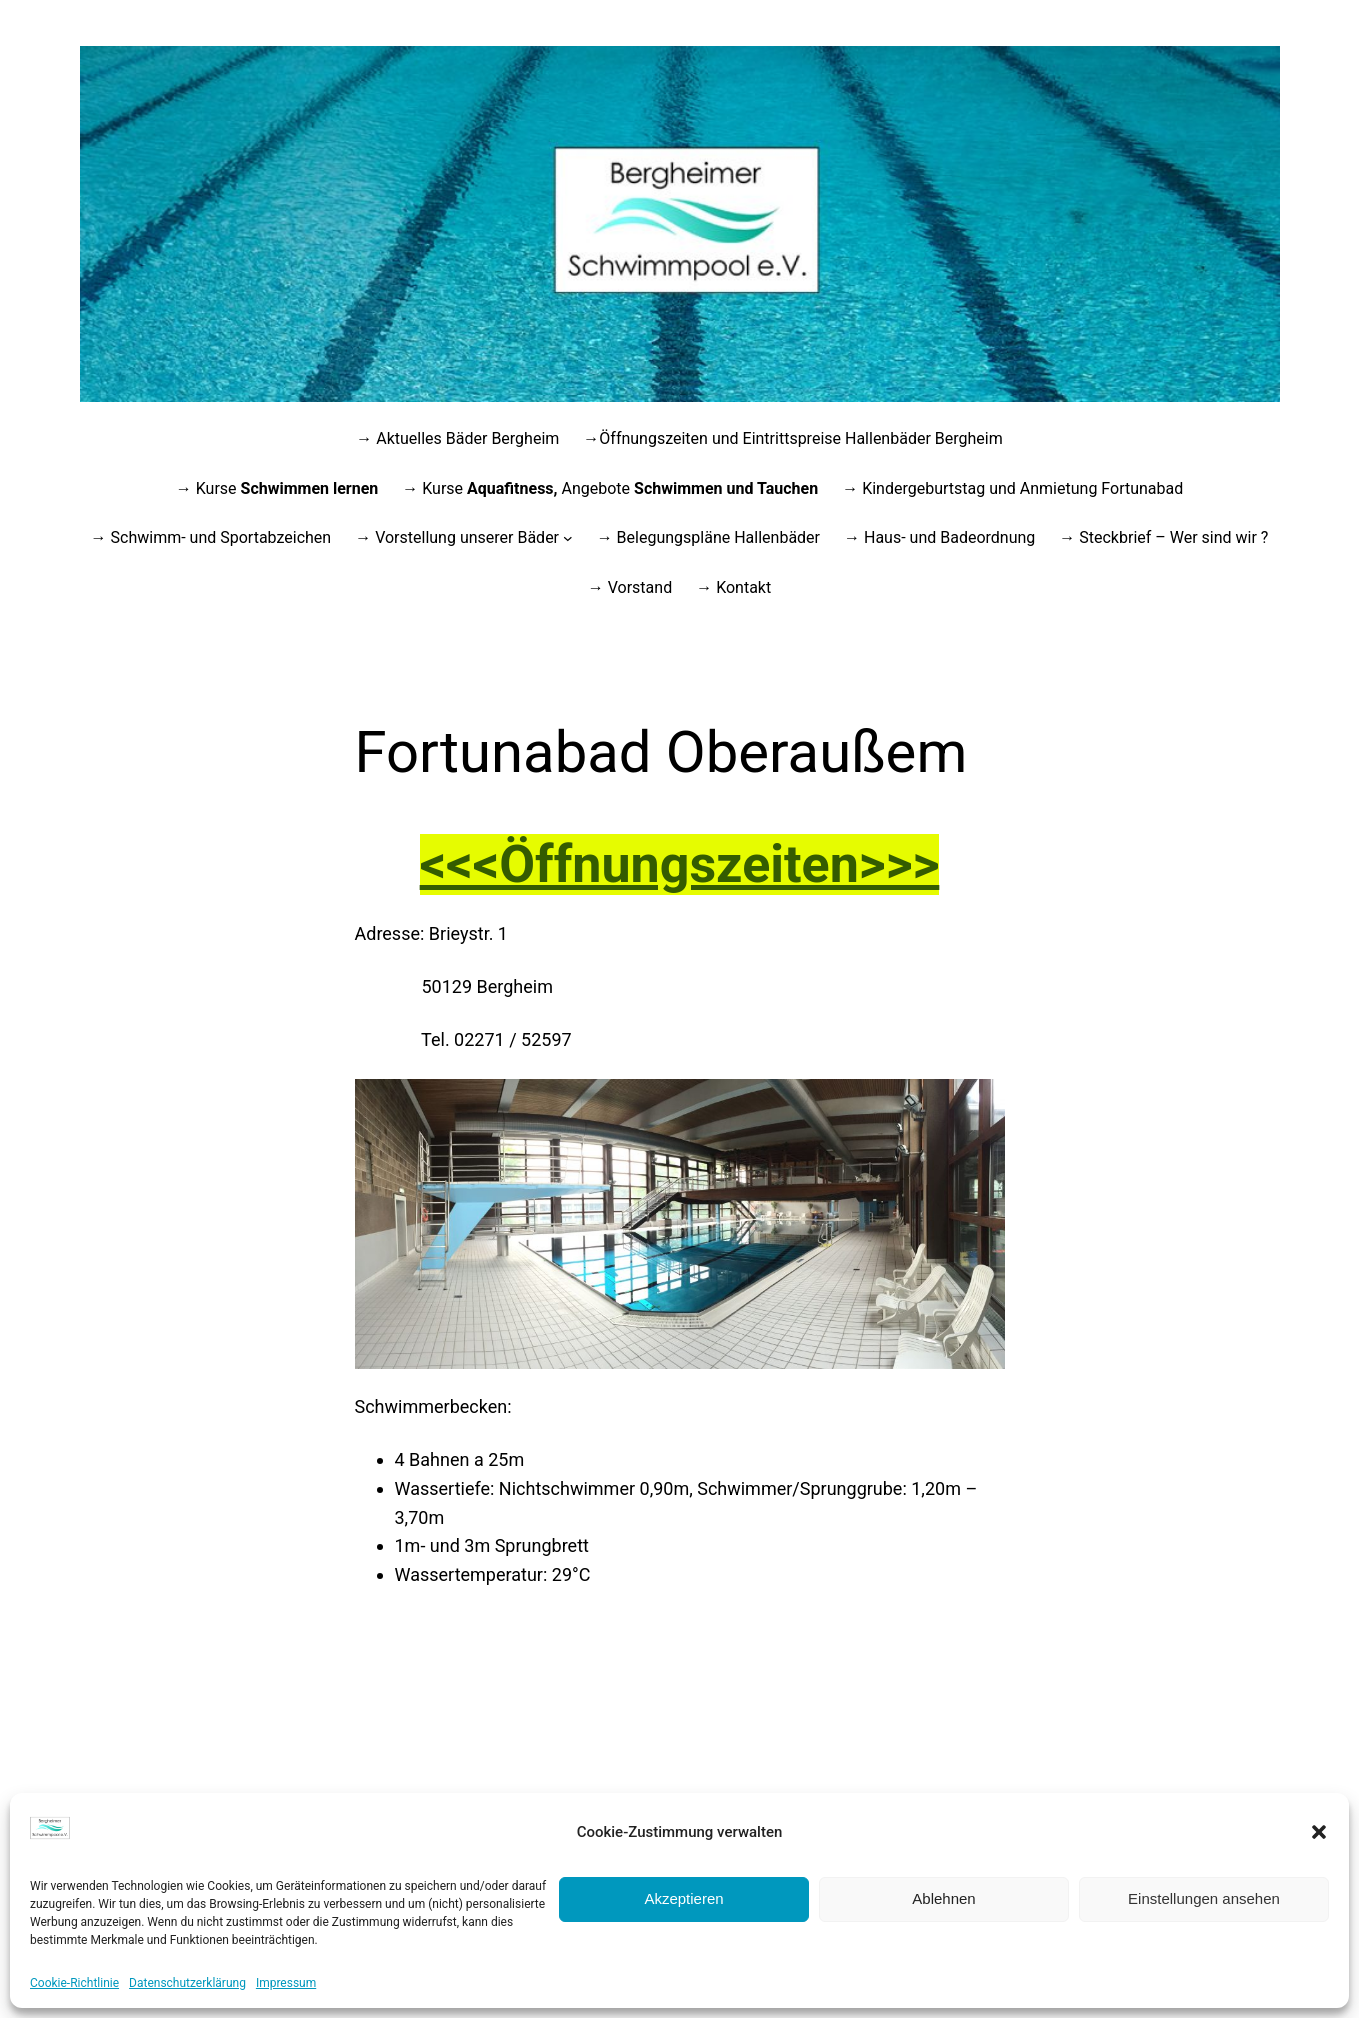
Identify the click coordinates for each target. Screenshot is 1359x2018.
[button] (1319, 1832)
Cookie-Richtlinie (74, 1983)
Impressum (286, 1983)
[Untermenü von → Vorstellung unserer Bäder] (568, 538)
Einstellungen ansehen (1204, 1898)
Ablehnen (943, 1898)
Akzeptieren (683, 1898)
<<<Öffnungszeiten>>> (680, 864)
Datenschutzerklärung (187, 1983)
